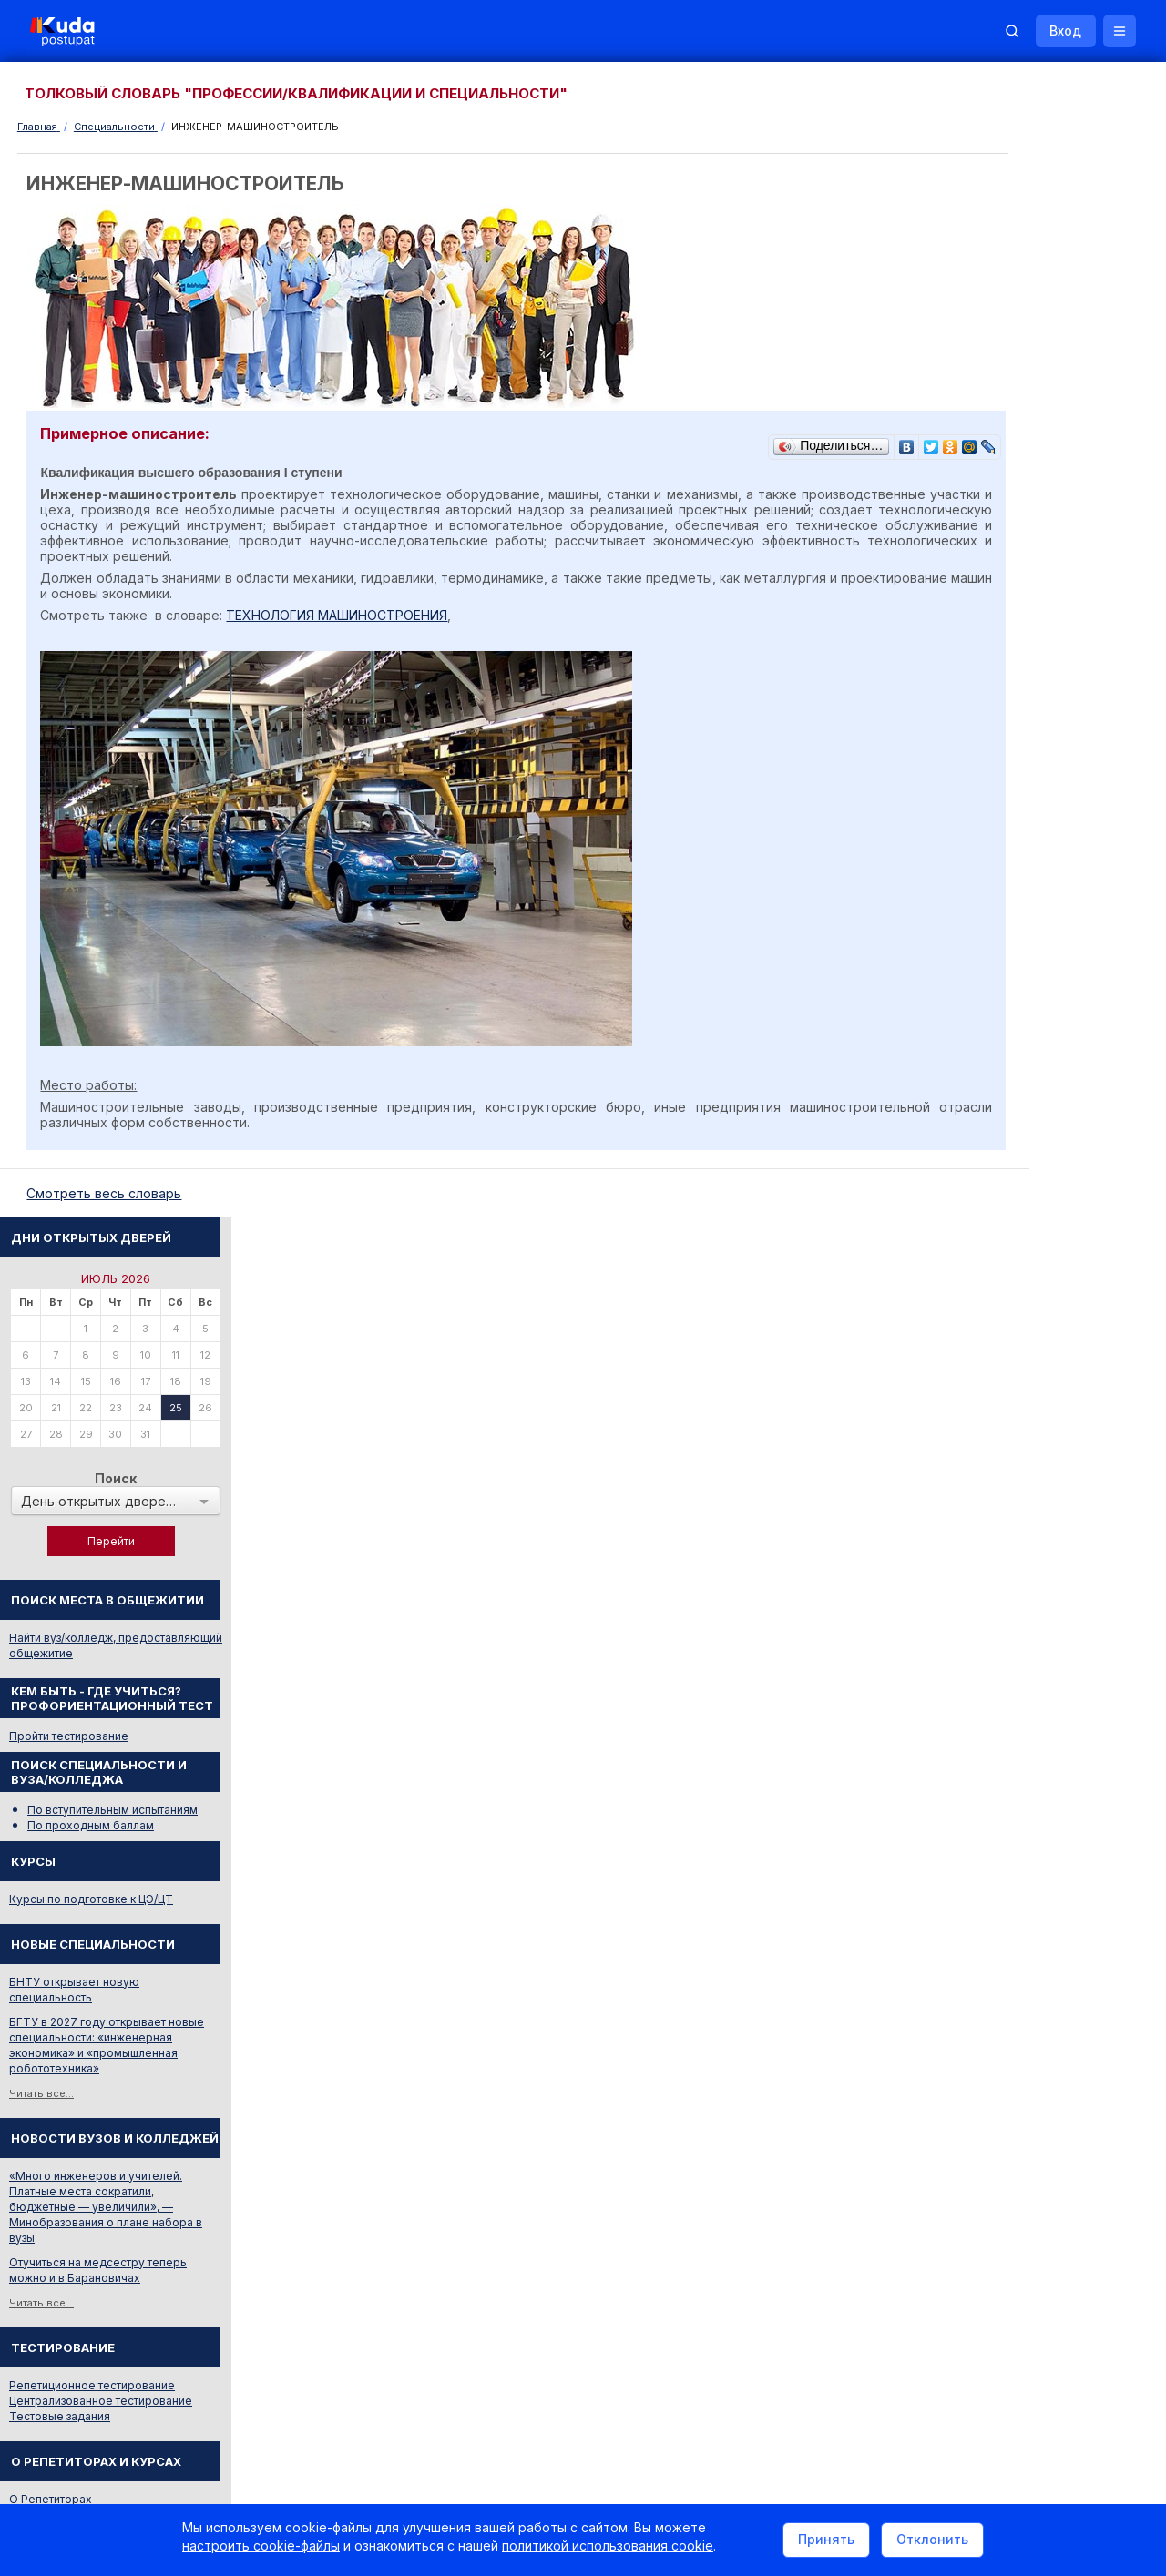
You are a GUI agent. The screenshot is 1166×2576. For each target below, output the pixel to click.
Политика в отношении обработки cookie (168, 2482)
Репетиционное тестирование (1027, 1252)
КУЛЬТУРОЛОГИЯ (994, 1487)
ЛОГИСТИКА (979, 1512)
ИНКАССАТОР (983, 1603)
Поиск (1050, 345)
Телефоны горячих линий (1014, 1888)
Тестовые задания (994, 1283)
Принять (826, 2543)
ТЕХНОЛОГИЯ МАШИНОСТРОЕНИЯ (343, 615)
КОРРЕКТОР (978, 1578)
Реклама (782, 2330)
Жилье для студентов (1002, 2094)
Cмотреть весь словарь (110, 1195)
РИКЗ (959, 1937)
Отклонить (932, 2543)
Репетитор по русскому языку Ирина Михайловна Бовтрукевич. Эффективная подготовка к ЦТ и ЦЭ (1045, 2232)
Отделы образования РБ (1011, 1912)
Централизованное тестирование (1035, 1268)
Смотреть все (980, 1805)
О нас (708, 2330)
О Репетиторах (985, 1366)
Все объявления (989, 2118)
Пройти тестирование (1003, 603)
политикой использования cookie (607, 2552)
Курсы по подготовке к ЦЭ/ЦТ (1026, 766)
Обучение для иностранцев (1028, 2330)
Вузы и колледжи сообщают (1054, 1749)
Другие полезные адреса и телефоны (1048, 1986)
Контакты (869, 2330)
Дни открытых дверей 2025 (1052, 1774)
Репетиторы (977, 2069)
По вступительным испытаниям (1047, 677)
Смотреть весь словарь (1006, 1628)
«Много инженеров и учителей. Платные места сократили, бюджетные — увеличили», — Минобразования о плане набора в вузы (1040, 1074)
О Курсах (970, 1382)
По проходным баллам (1025, 692)
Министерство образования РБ (1029, 1962)
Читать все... (976, 960)
